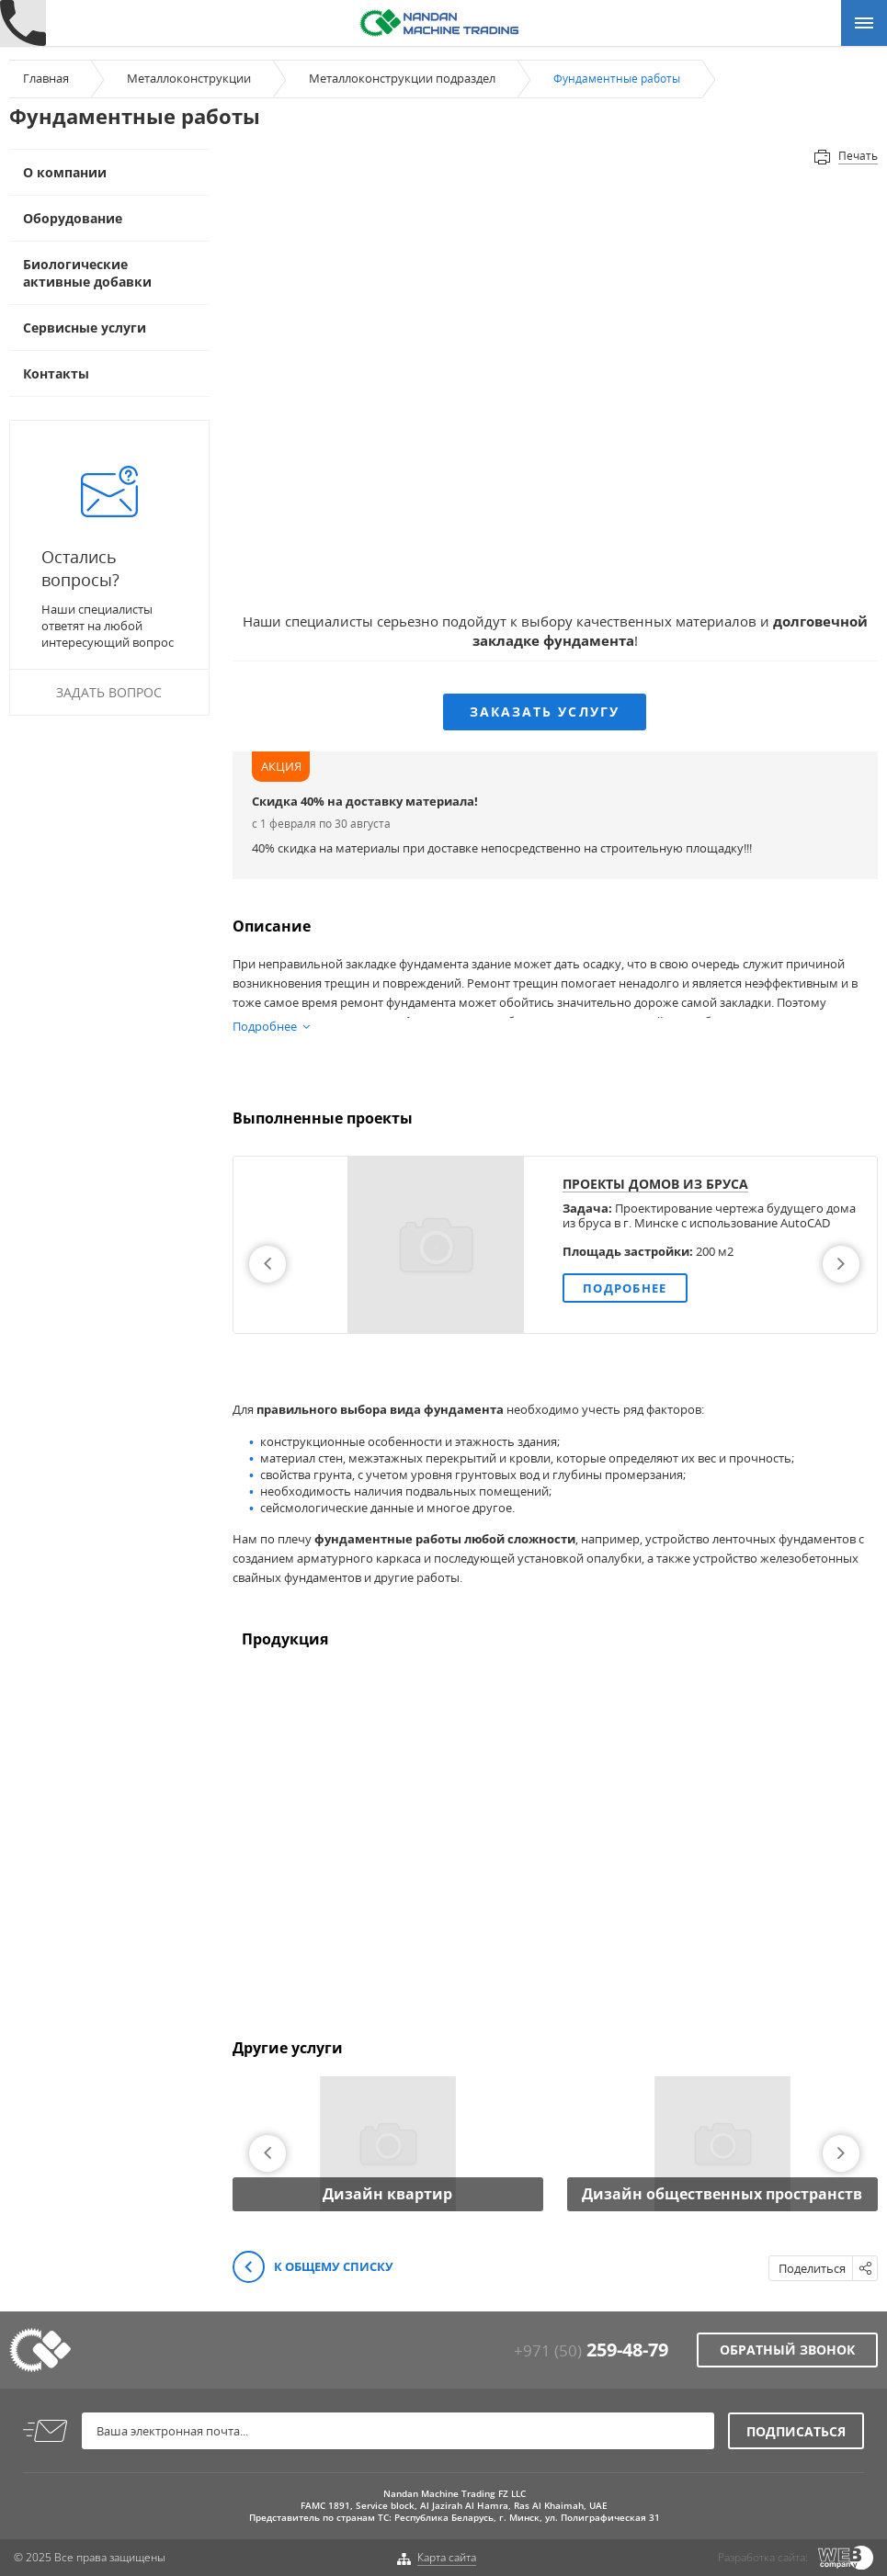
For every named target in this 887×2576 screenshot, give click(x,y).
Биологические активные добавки (87, 272)
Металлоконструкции (189, 78)
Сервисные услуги (84, 327)
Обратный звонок (787, 2349)
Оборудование (72, 218)
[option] (555, 1245)
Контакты (56, 373)
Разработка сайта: (763, 2557)
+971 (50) (591, 2350)
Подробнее (624, 1288)
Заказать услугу (545, 711)
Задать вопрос (109, 692)
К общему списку (313, 2268)
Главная (46, 78)
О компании (65, 172)
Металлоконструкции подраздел (402, 78)
